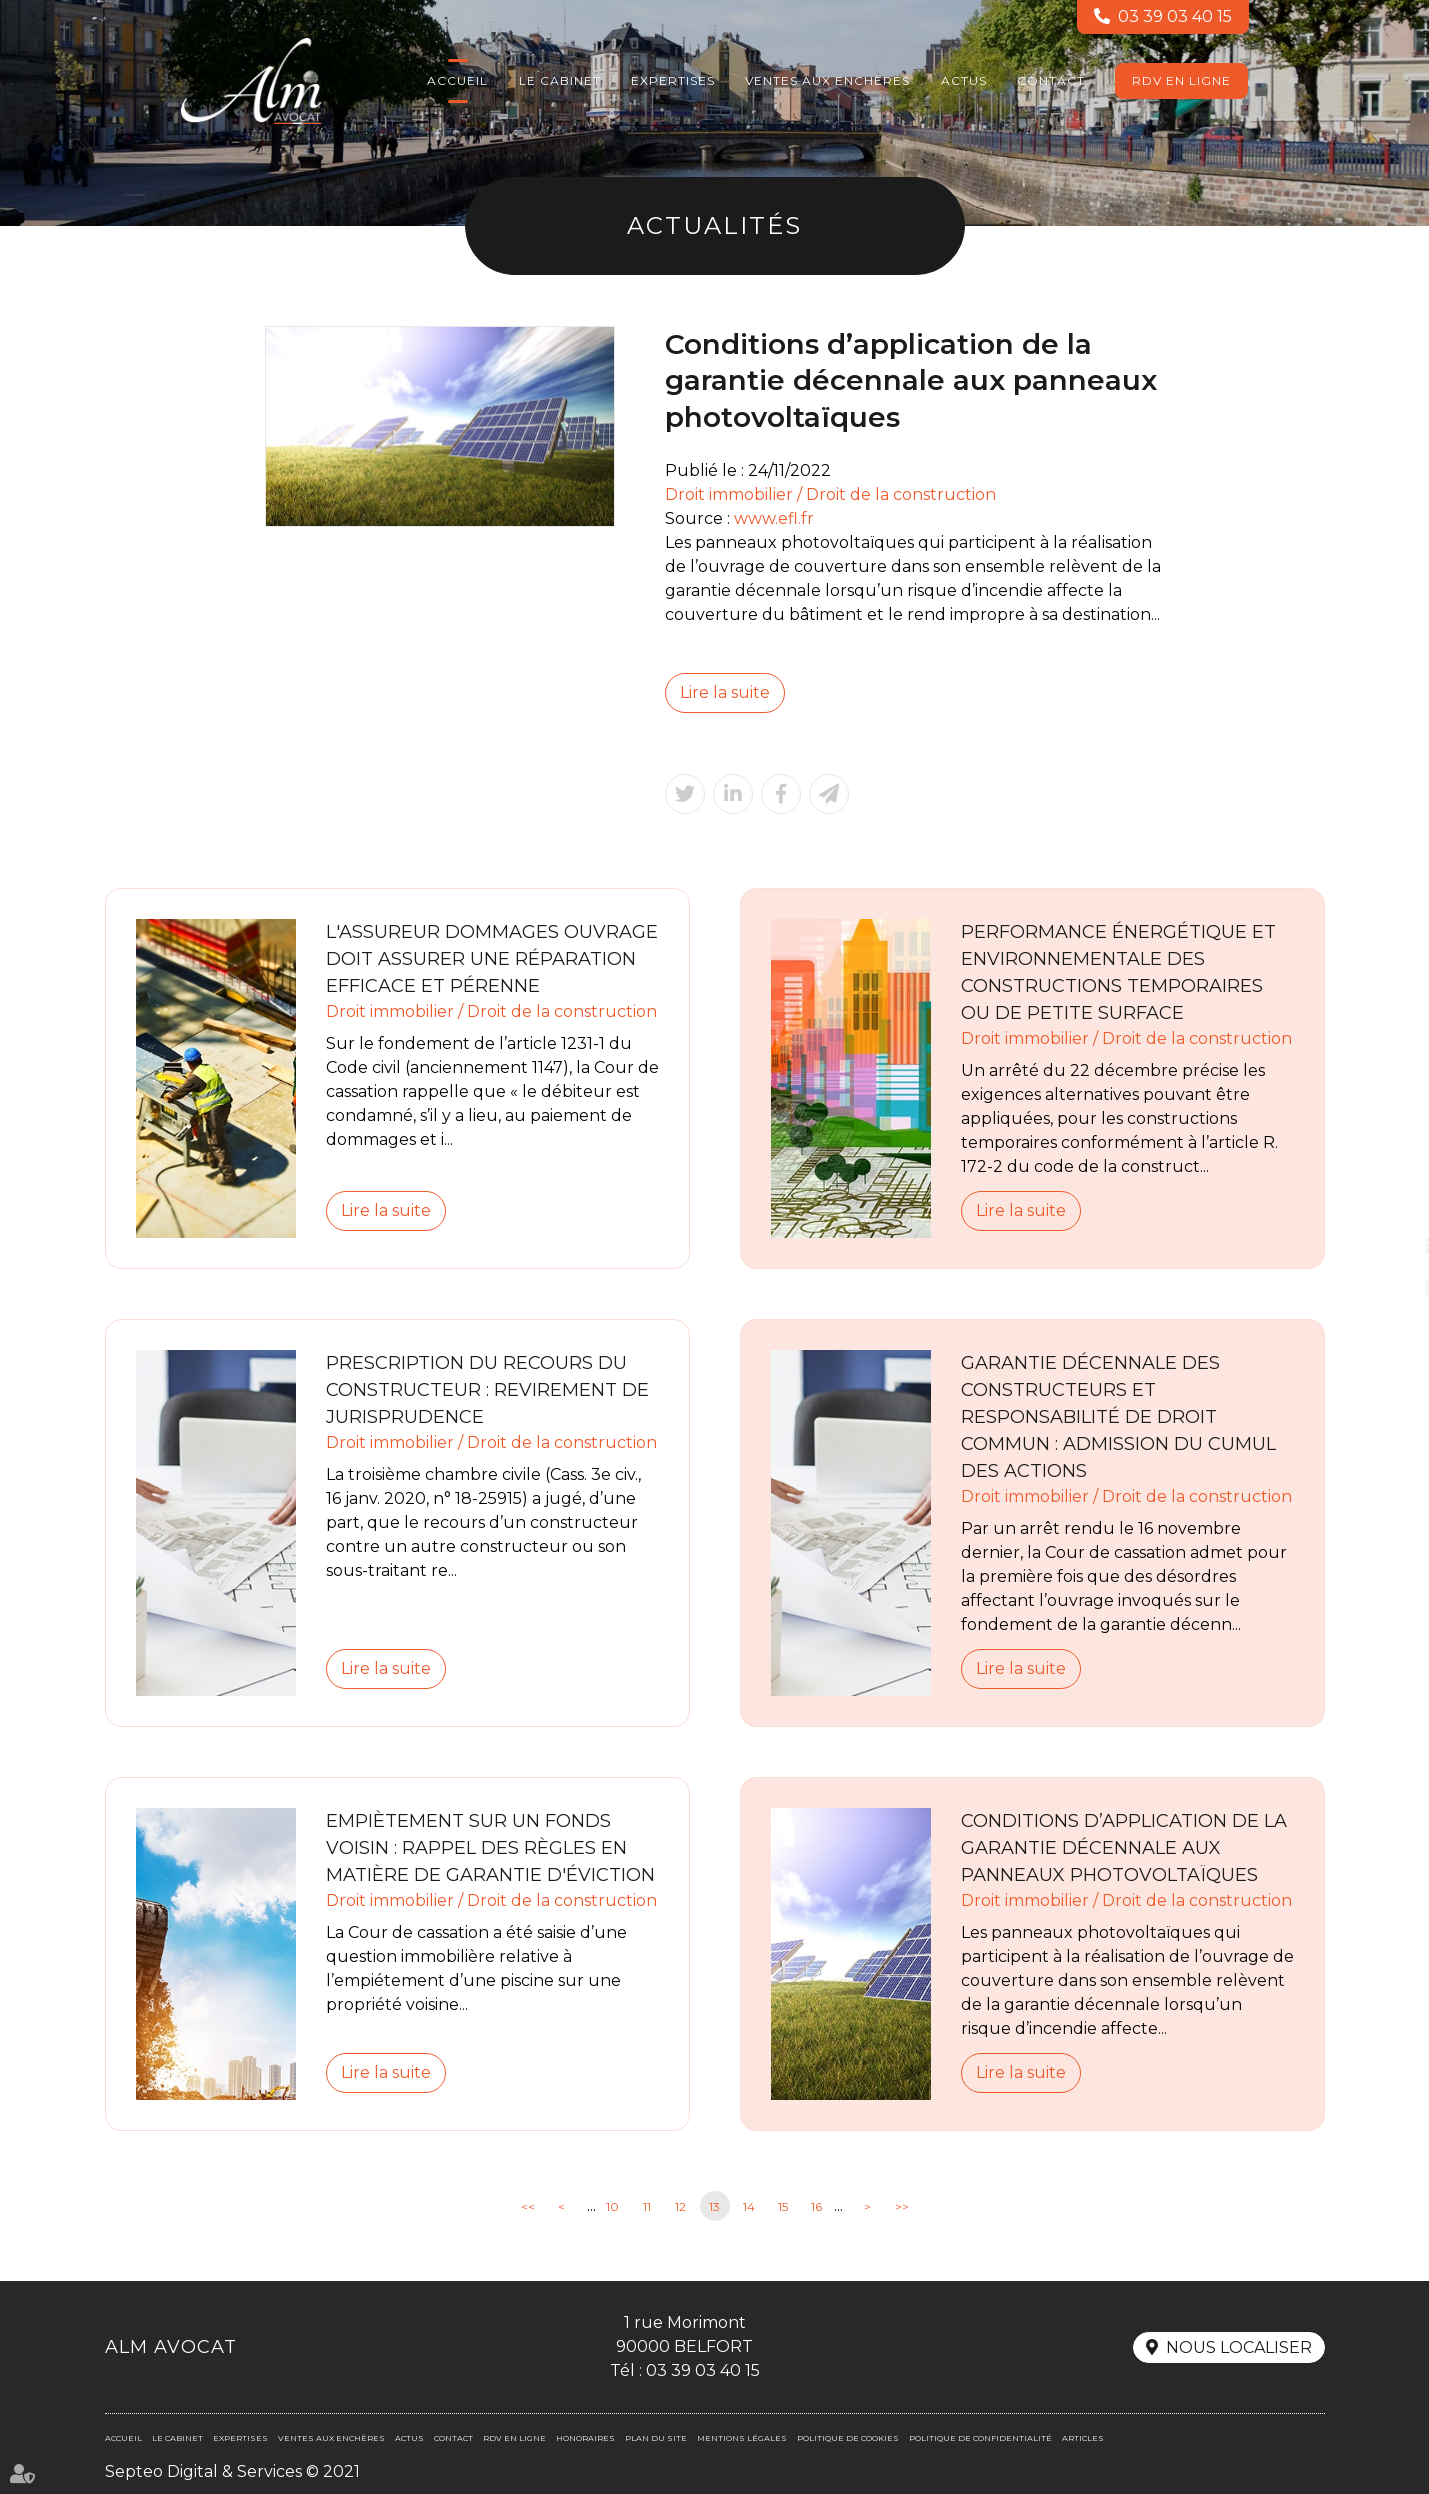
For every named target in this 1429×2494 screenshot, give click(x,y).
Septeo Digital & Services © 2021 (232, 2471)
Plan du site (656, 2438)
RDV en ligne (1181, 80)
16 (816, 2206)
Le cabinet (560, 80)
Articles (1083, 2438)
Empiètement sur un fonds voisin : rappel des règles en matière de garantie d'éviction (490, 1848)
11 (647, 2206)
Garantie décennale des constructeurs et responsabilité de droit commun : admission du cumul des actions (1118, 1417)
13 (714, 2206)
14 (749, 2206)
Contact (1051, 80)
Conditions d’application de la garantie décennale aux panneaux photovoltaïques (1124, 1848)
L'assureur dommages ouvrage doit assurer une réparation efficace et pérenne (492, 959)
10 (612, 2206)
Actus (964, 80)
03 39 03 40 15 (1175, 16)
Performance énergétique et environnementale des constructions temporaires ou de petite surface (1118, 972)
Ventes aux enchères (827, 80)
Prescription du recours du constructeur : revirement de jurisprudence (487, 1390)
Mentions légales (742, 2438)
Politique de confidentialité (980, 2438)
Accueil (457, 80)
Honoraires (585, 2438)
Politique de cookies (848, 2438)
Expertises (673, 80)
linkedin (1389, 1247)
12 (680, 2206)
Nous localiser (1239, 2347)
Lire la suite (725, 692)
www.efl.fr (774, 518)
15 (783, 2206)
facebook (1389, 1207)
